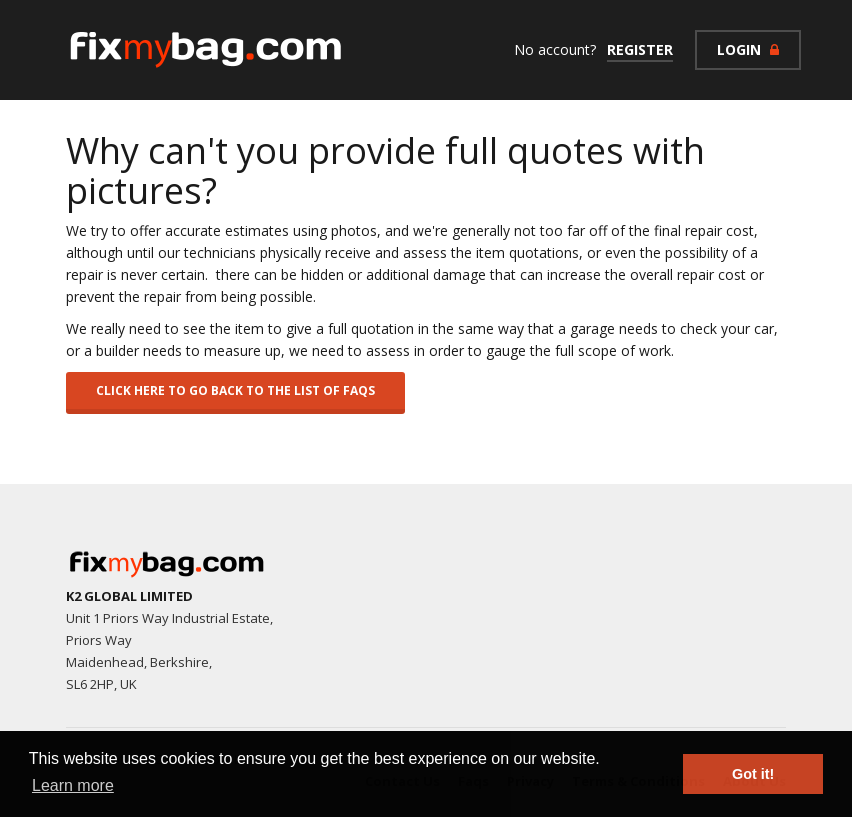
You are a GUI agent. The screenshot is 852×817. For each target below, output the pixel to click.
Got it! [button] (753, 774)
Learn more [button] (73, 785)
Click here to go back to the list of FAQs (235, 390)
